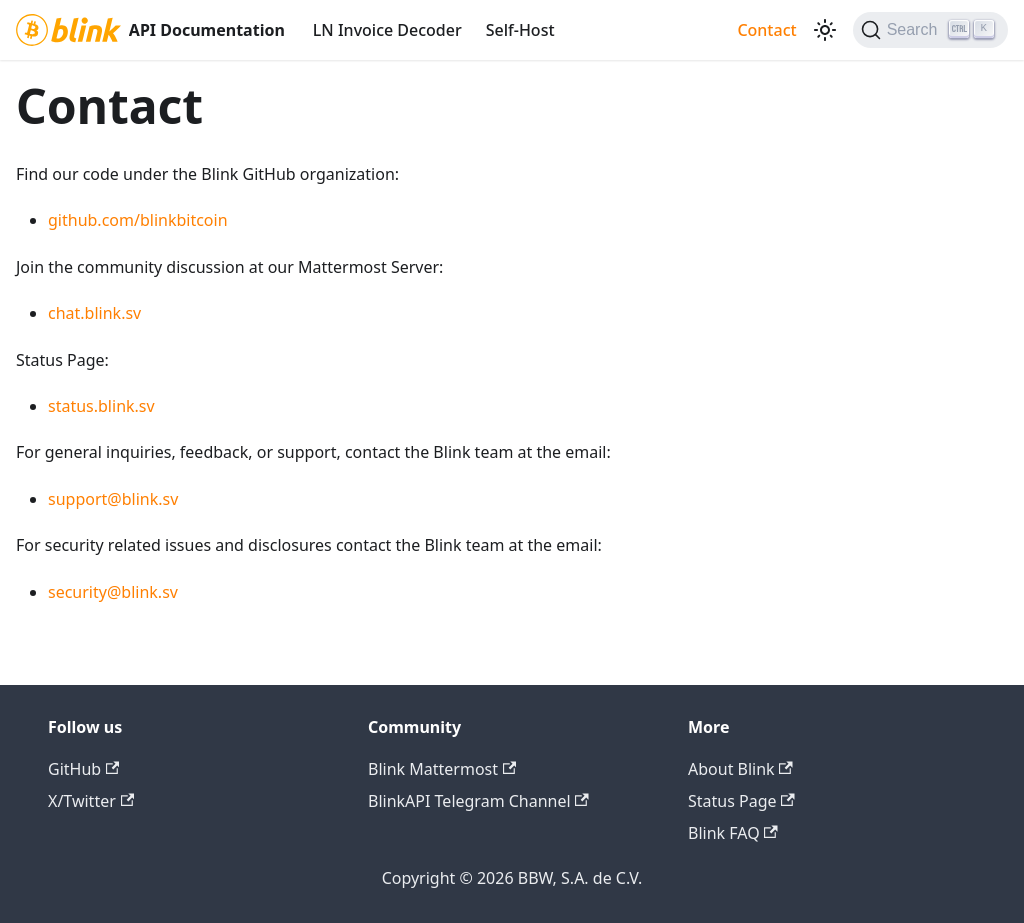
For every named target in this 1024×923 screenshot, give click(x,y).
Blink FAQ (733, 833)
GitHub (83, 769)
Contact (766, 30)
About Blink (740, 769)
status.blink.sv (101, 406)
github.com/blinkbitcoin (138, 220)
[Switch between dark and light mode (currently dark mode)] (825, 30)
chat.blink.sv (94, 313)
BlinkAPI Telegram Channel (478, 801)
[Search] (930, 30)
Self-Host (520, 30)
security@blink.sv (113, 592)
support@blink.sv (113, 499)
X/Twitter (91, 801)
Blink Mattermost (442, 769)
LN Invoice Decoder (387, 30)
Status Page (741, 801)
